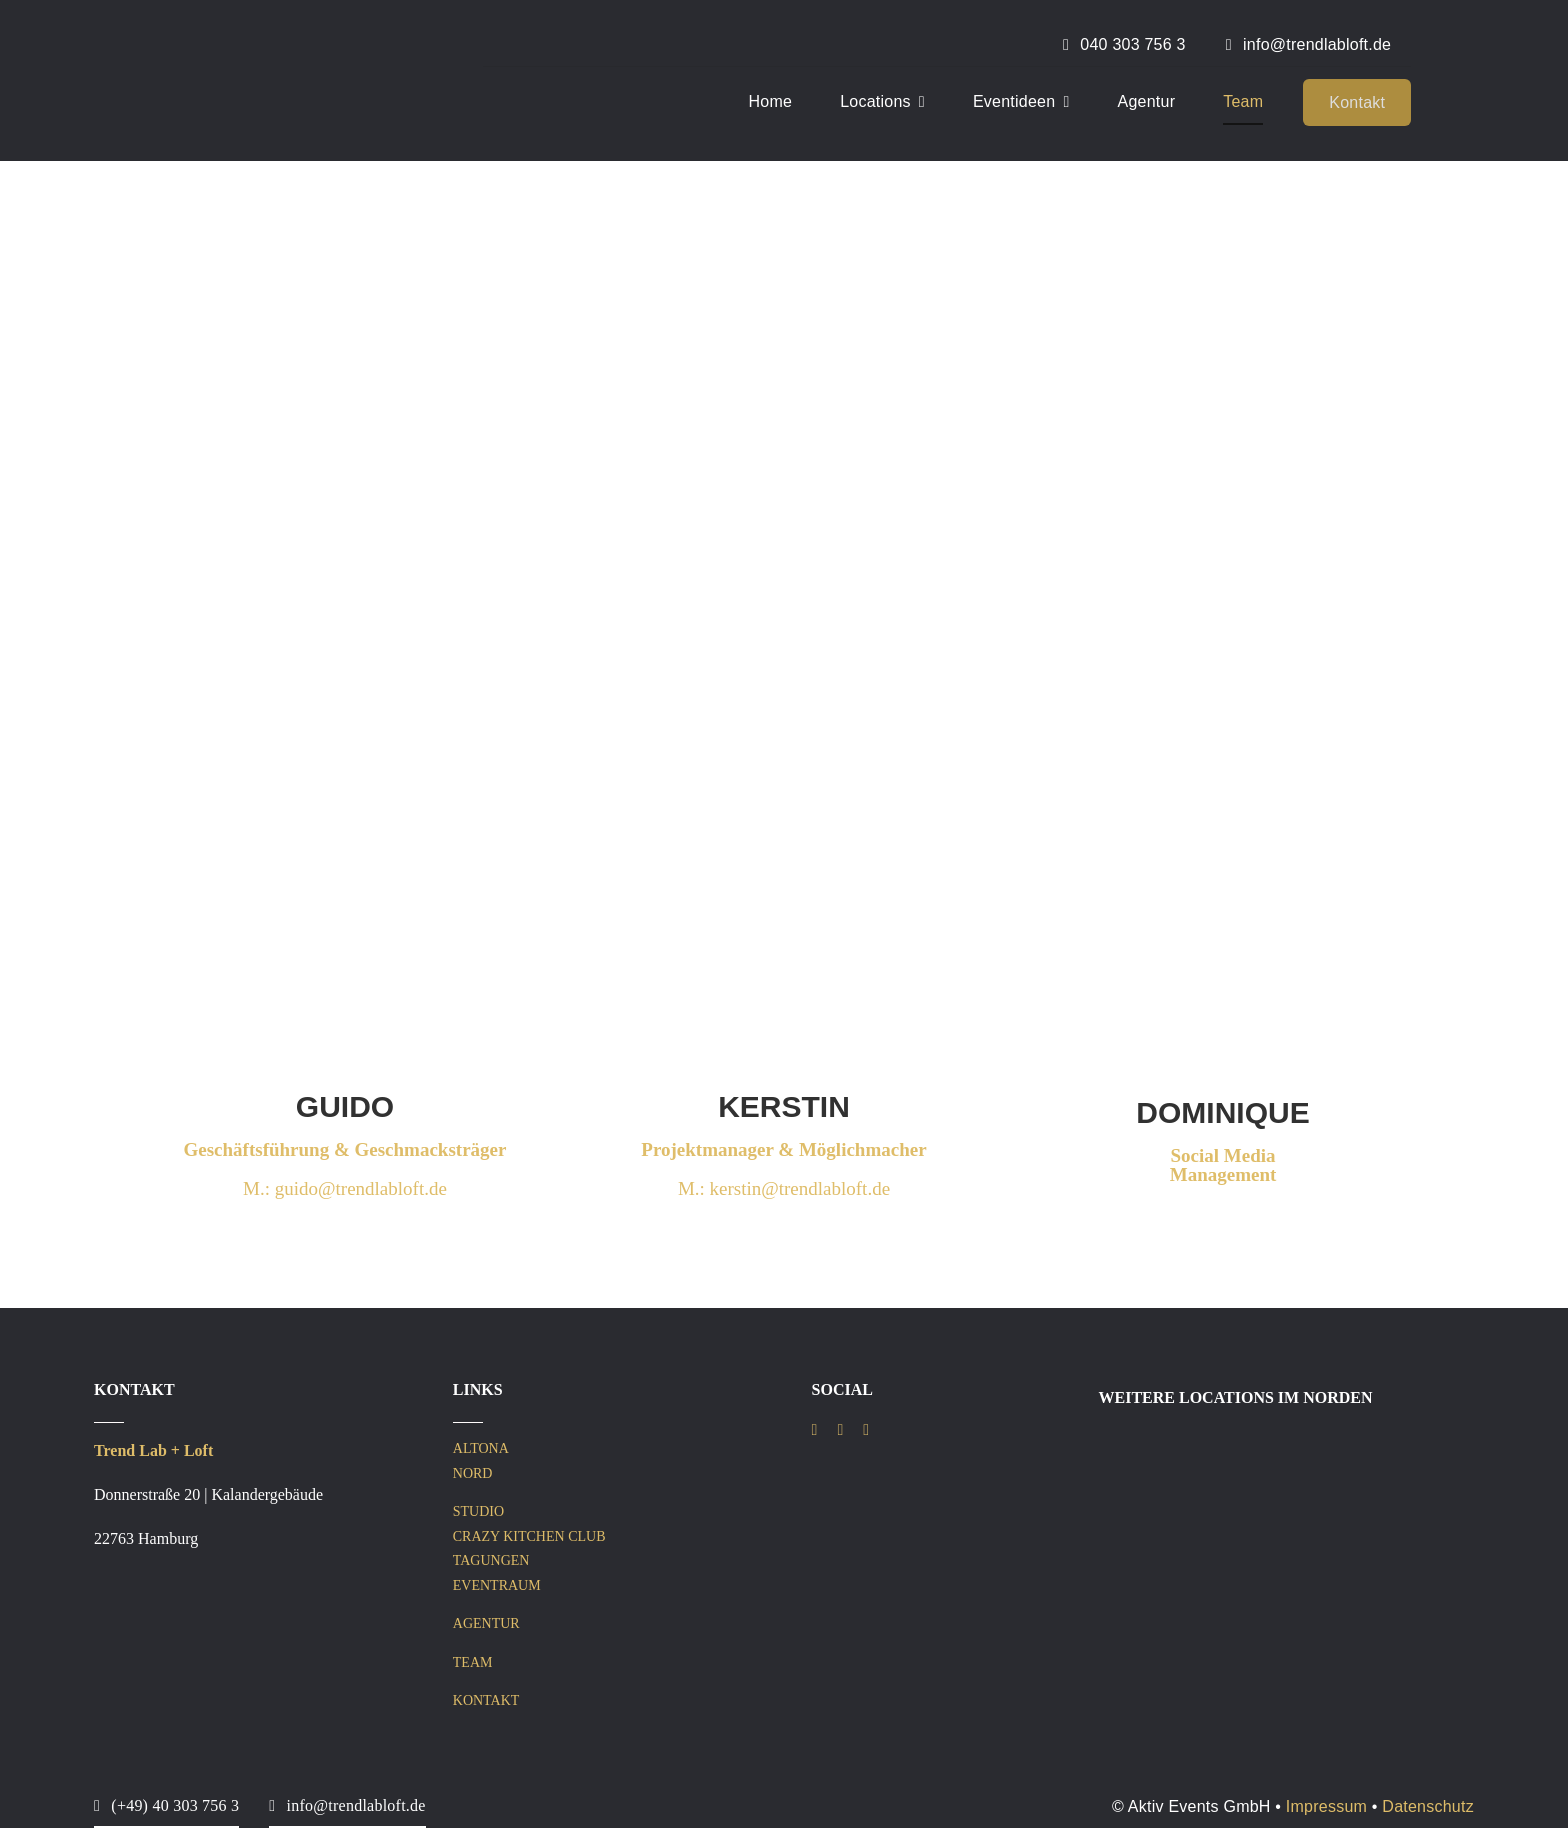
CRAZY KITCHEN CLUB (529, 1536)
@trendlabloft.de (825, 1188)
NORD (473, 1473)
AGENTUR (486, 1623)
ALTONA (481, 1448)
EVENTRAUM (497, 1585)
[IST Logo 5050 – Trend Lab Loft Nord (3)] (1251, 1439)
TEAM (473, 1662)
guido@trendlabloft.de (361, 1188)
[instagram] (840, 1430)
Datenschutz (1428, 1806)
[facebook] (815, 1430)
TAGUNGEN (491, 1560)
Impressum (1329, 1806)
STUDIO (478, 1511)
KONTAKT (486, 1700)
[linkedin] (866, 1430)
